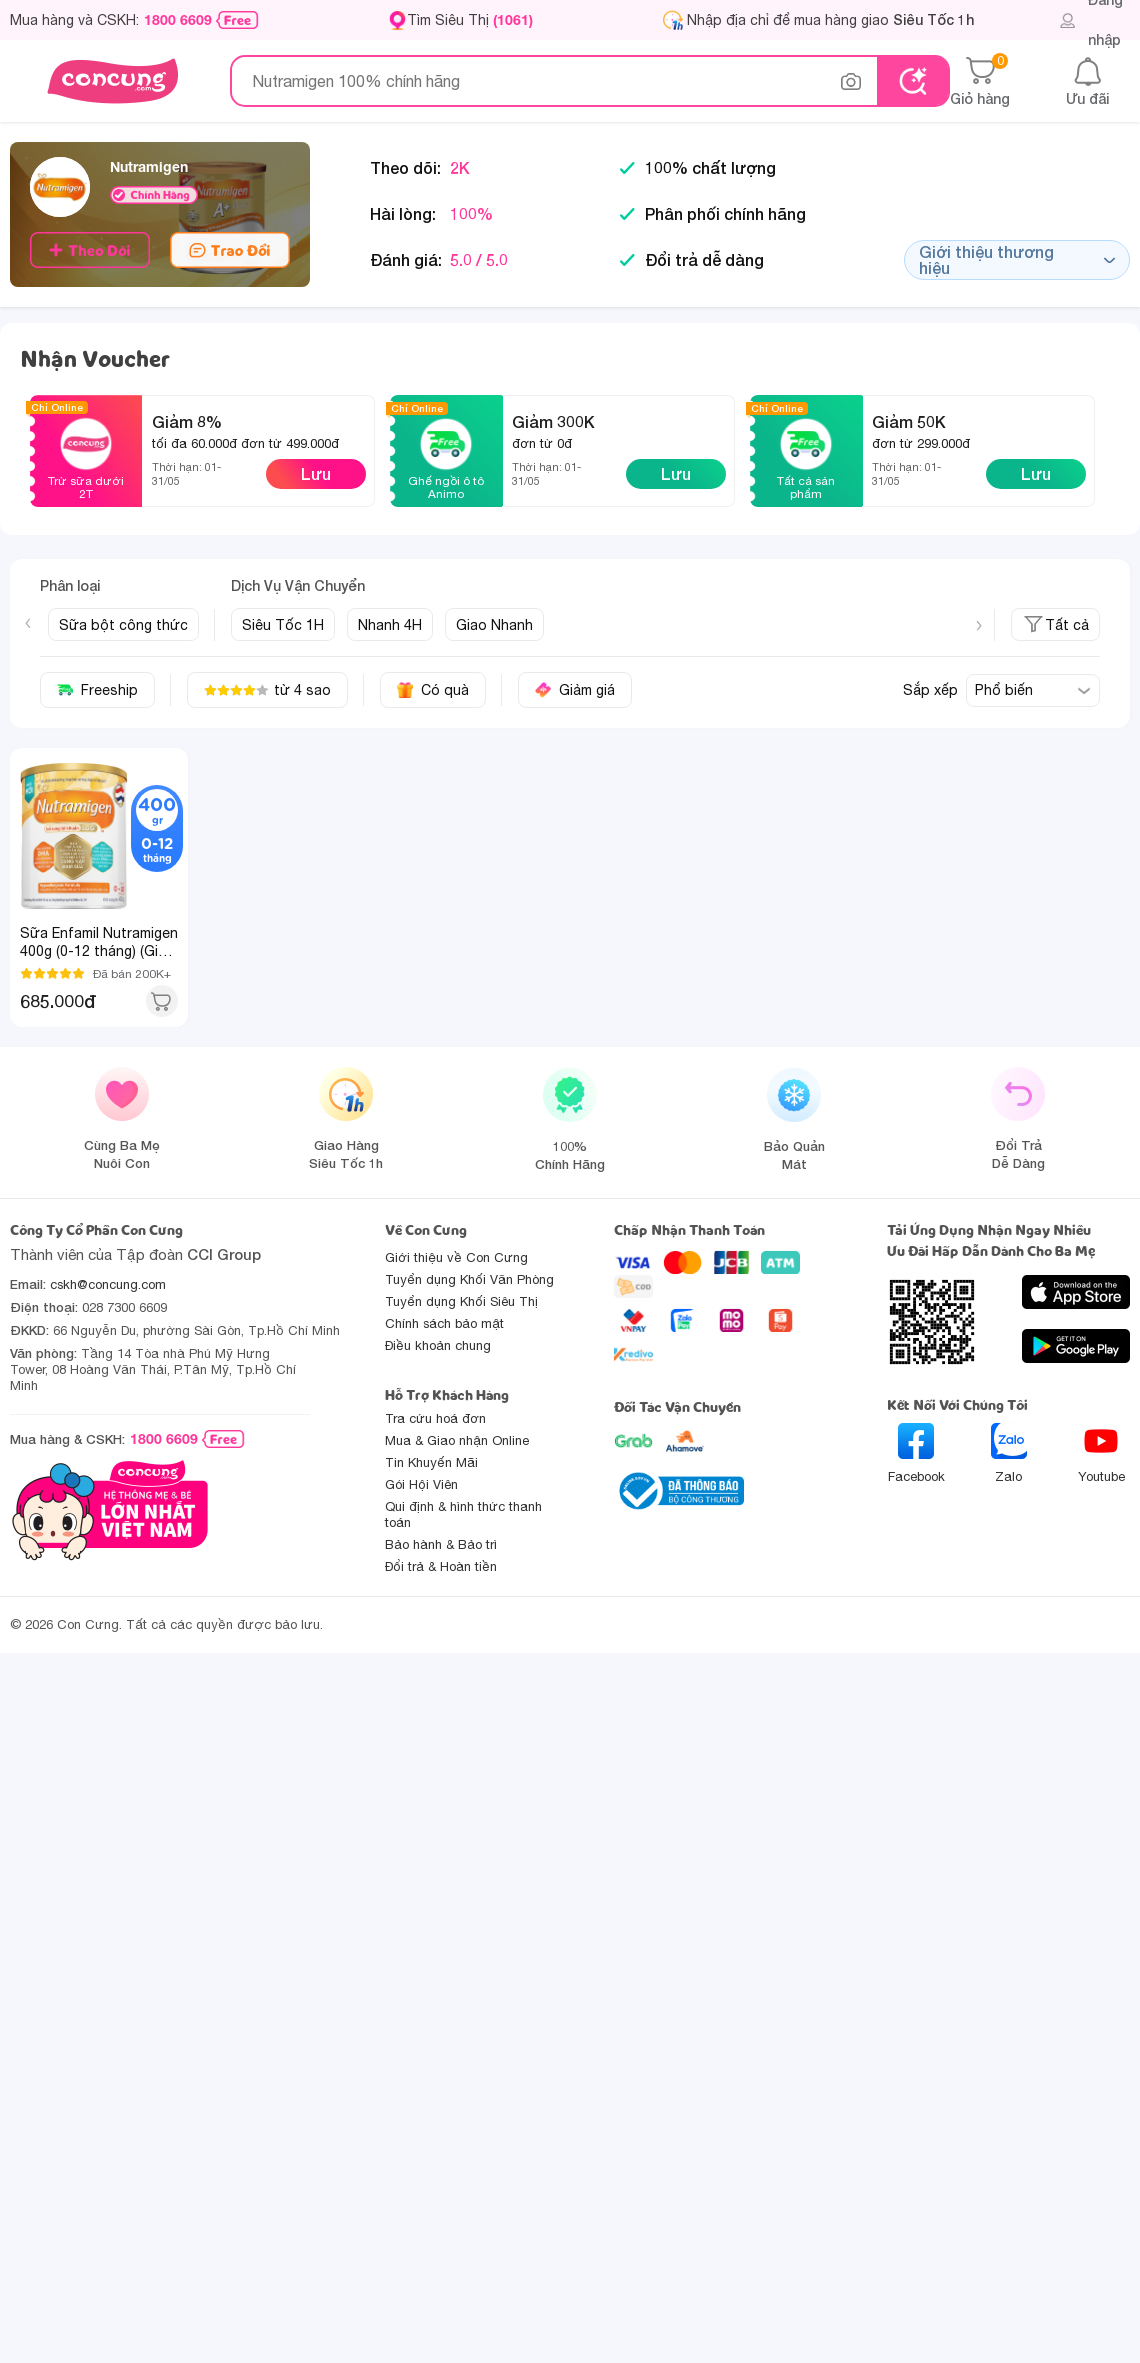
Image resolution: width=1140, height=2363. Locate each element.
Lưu (316, 473)
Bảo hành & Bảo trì (441, 1544)
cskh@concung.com (108, 1284)
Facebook (916, 1453)
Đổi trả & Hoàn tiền (441, 1566)
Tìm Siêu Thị (470, 19)
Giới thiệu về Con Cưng (456, 1257)
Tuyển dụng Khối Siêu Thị (461, 1301)
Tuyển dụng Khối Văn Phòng (469, 1279)
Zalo (1009, 1453)
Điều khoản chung (438, 1345)
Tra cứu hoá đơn (435, 1418)
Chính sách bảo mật (444, 1323)
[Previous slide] (28, 623)
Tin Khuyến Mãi (431, 1462)
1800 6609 (178, 20)
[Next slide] (979, 626)
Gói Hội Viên (421, 1484)
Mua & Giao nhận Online (457, 1440)
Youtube (1101, 1453)
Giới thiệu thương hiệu (1017, 259)
